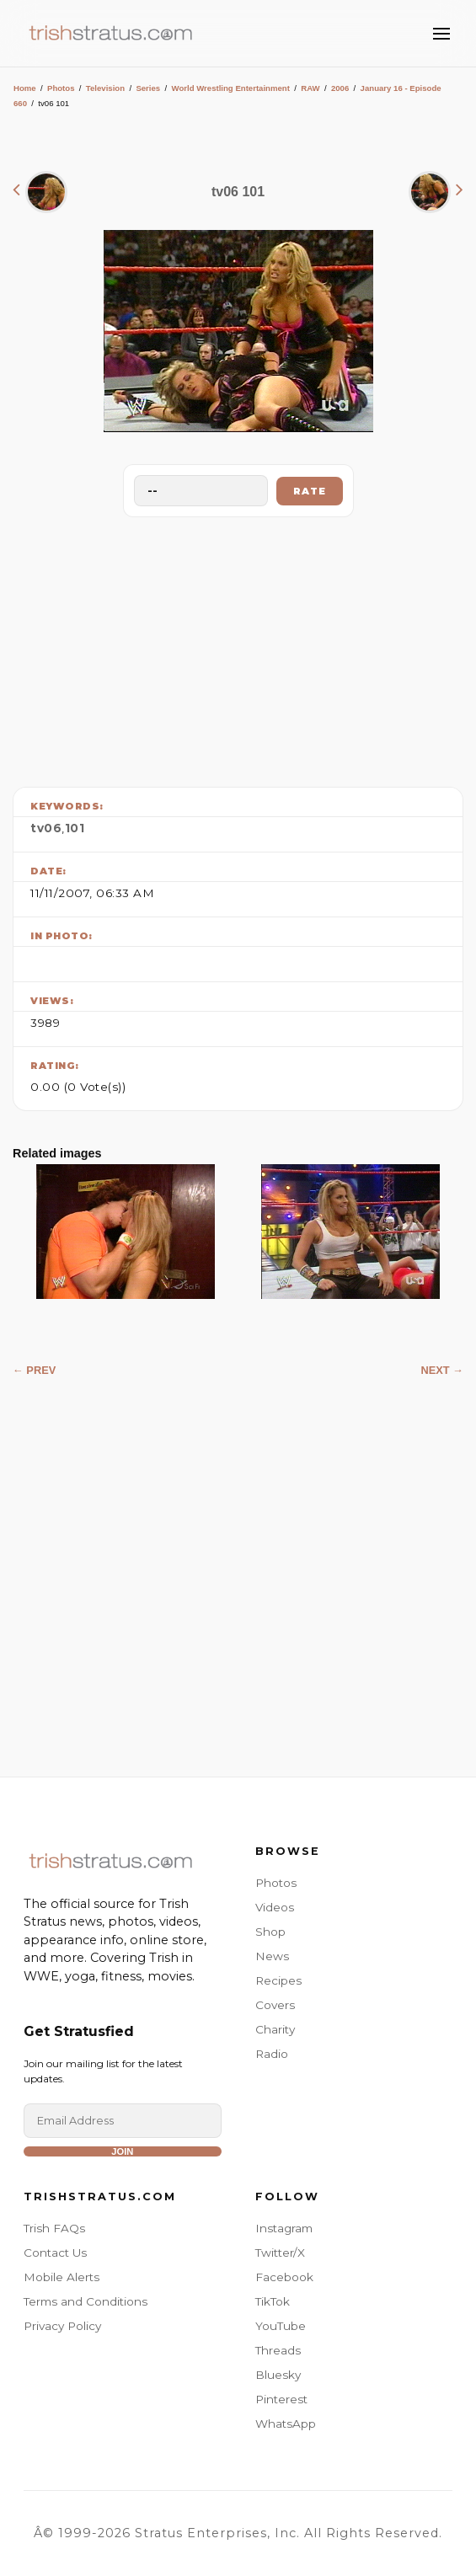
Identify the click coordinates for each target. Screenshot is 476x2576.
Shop (270, 1931)
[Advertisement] (238, 647)
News (272, 1956)
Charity (275, 2029)
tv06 (46, 828)
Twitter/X (280, 2252)
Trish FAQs (54, 2228)
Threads (278, 2350)
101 (75, 828)
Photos (61, 88)
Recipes (278, 1980)
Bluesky (278, 2374)
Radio (271, 2053)
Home (24, 88)
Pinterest (281, 2399)
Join (122, 2151)
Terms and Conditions (85, 2301)
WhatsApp (285, 2423)
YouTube (280, 2326)
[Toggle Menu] (441, 33)
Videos (274, 1907)
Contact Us (55, 2252)
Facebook (284, 2277)
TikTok (272, 2301)
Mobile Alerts (61, 2277)
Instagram (284, 2228)
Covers (275, 2005)
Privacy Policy (62, 2326)
